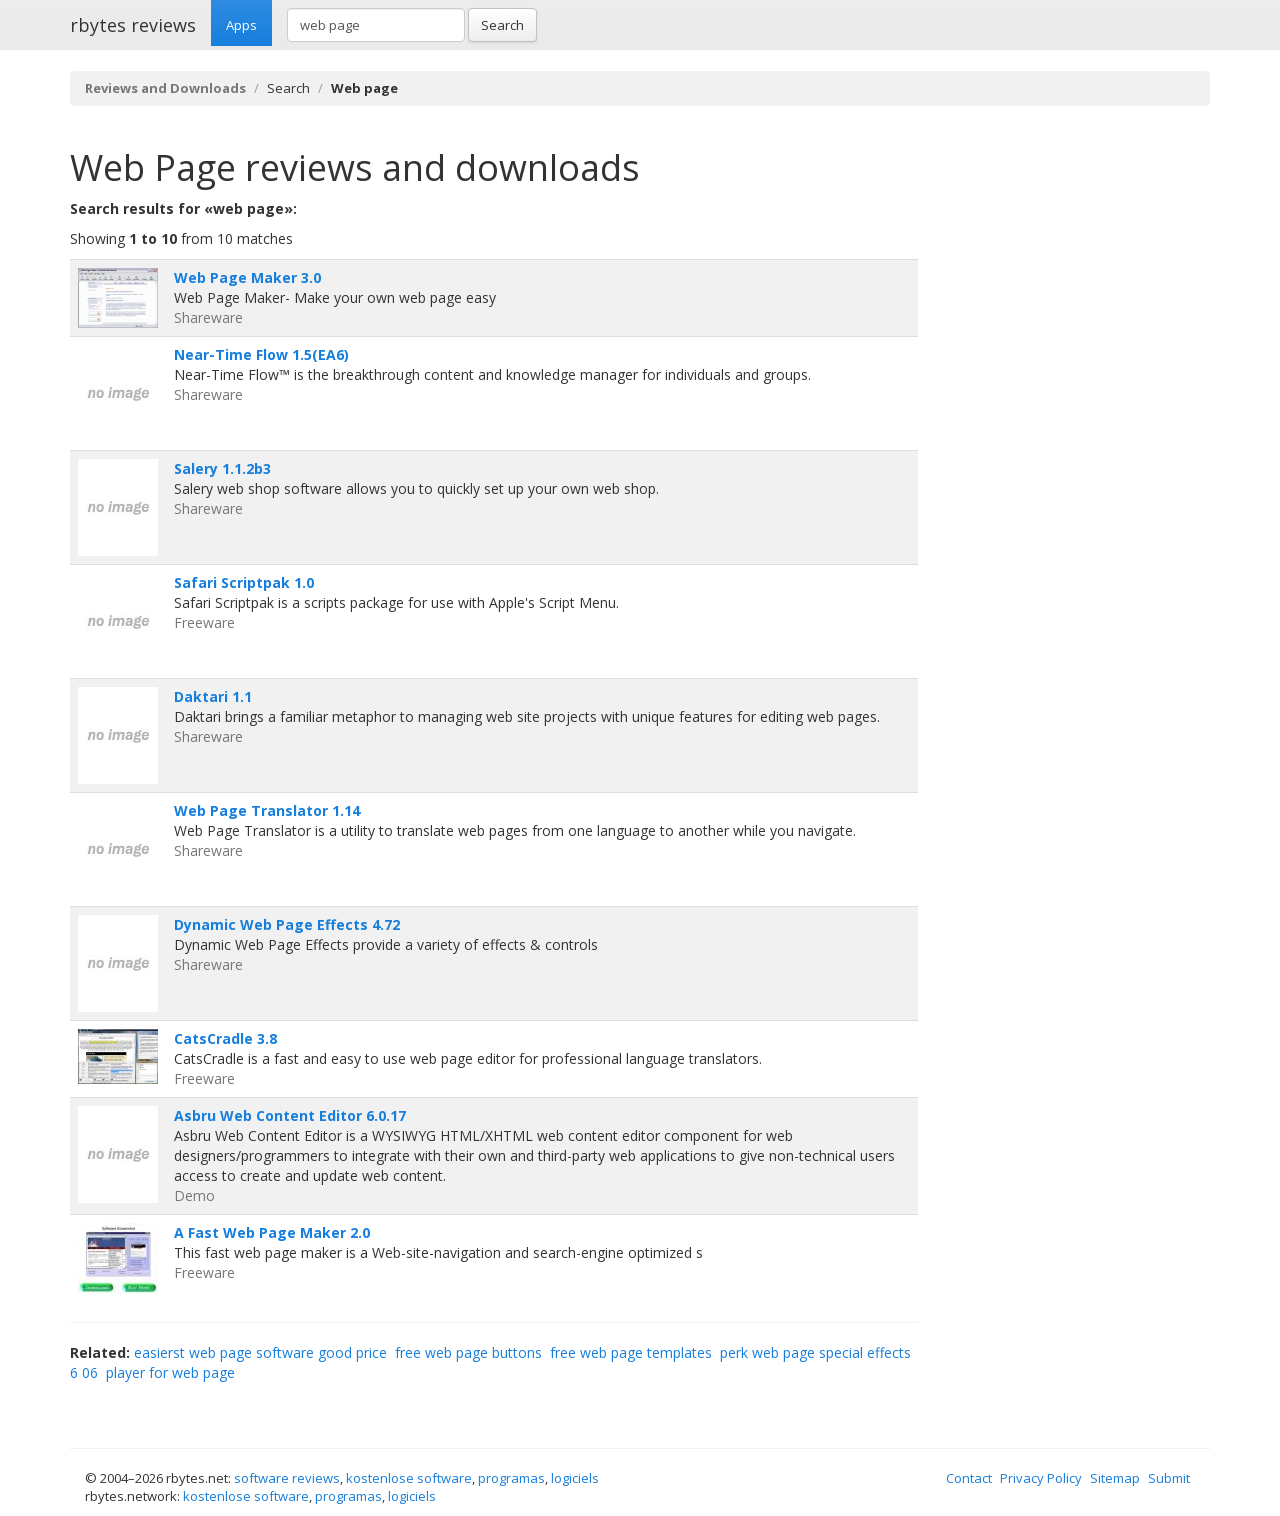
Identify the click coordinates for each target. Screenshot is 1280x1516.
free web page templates (631, 1352)
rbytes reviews (133, 25)
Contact (969, 1478)
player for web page (170, 1372)
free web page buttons (468, 1352)
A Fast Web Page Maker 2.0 (272, 1232)
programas (511, 1478)
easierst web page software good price (260, 1352)
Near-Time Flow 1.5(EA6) (261, 354)
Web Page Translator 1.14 (267, 810)
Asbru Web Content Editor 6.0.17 (290, 1115)
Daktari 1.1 (213, 696)
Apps (241, 25)
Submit (1169, 1478)
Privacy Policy (1041, 1478)
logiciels (575, 1478)
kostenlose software (409, 1478)
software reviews (287, 1478)
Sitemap (1115, 1478)
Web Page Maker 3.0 (247, 277)
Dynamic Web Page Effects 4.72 (287, 924)
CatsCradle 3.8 (225, 1038)
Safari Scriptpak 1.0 (244, 582)
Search (502, 25)
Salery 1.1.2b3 (222, 468)
